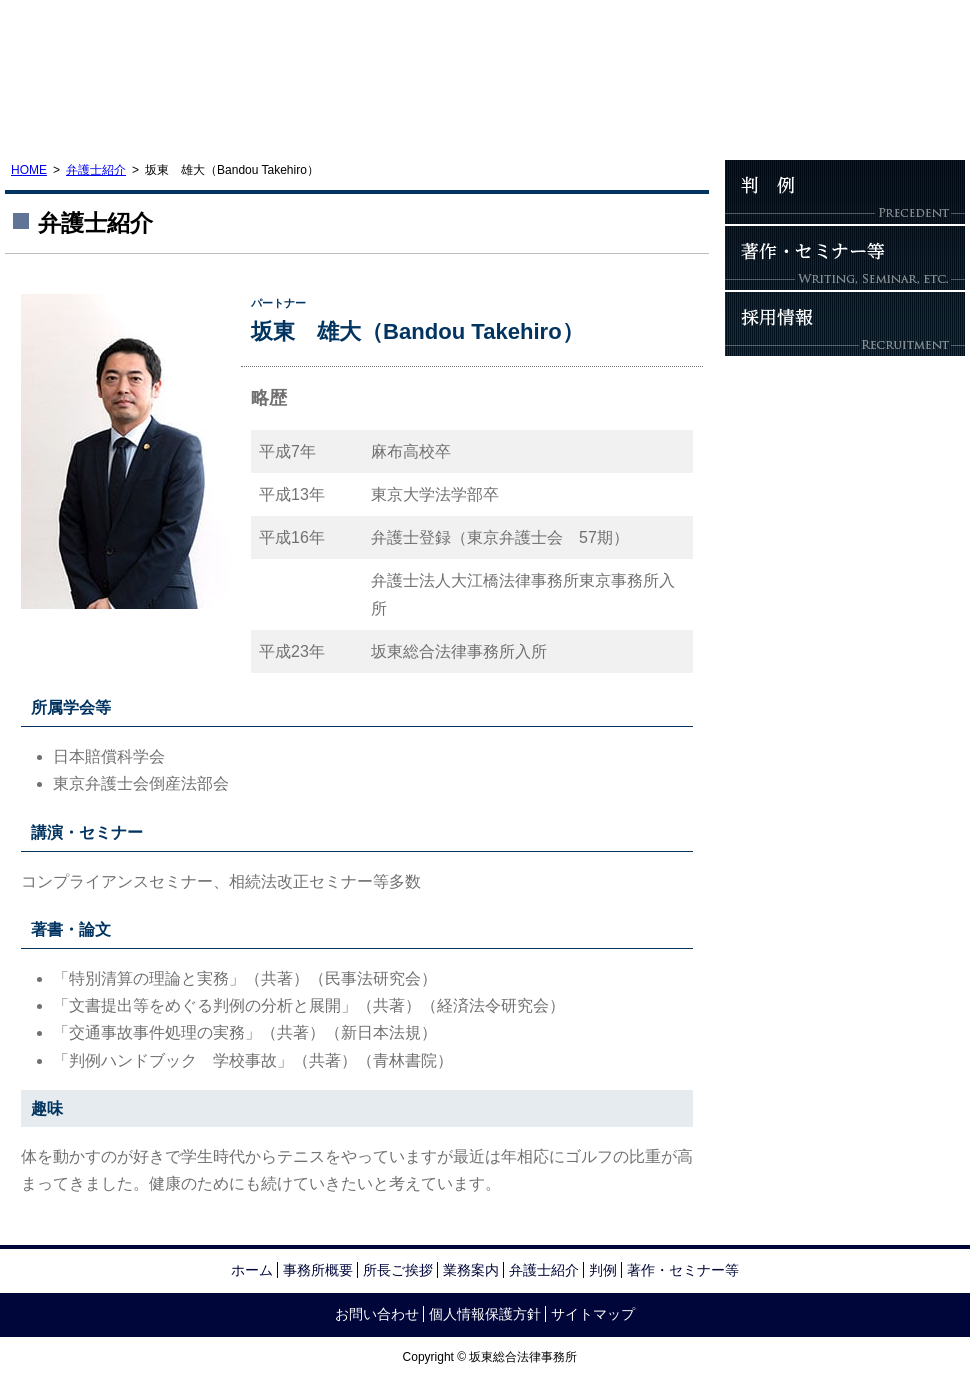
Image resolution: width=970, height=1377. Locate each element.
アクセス (725, 120)
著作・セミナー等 (845, 258)
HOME (29, 170)
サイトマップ (593, 1314)
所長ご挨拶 (245, 120)
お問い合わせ (885, 120)
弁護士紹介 (565, 120)
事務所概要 (85, 120)
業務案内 (405, 120)
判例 (845, 192)
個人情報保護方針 (485, 1314)
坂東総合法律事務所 (155, 48)
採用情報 (845, 324)
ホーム (252, 1270)
